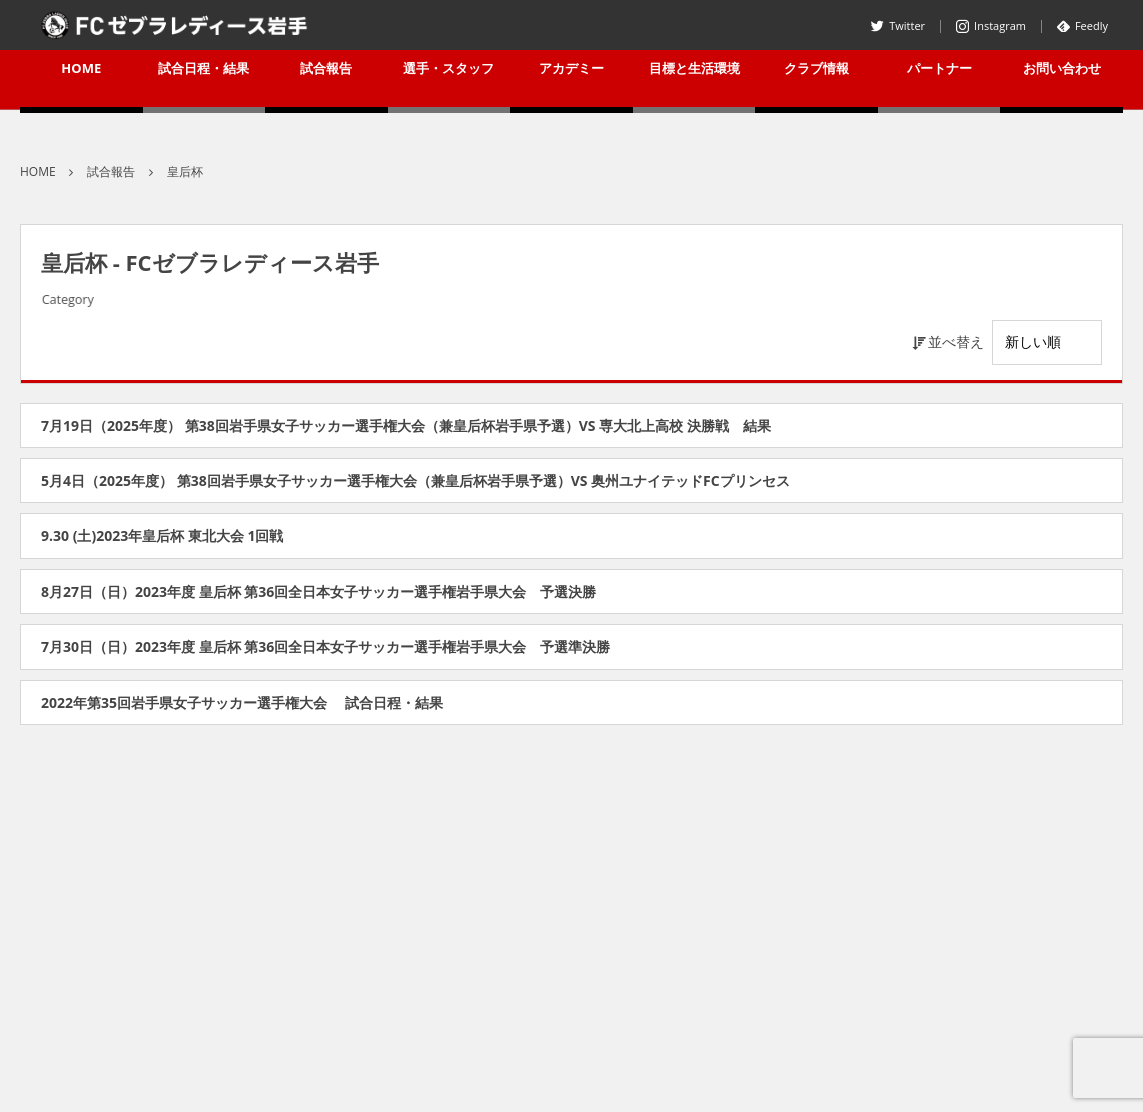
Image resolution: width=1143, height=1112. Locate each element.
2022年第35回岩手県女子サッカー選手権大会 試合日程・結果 (242, 702)
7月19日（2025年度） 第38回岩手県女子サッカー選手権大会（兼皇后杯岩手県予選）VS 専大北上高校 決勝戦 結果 (406, 425)
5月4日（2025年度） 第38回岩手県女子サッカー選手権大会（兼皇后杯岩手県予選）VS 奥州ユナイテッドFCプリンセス (415, 480)
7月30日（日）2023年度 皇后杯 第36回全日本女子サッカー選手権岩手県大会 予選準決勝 (325, 646)
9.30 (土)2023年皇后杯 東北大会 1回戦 (162, 535)
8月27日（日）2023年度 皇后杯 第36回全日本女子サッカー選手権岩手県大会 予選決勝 (318, 591)
